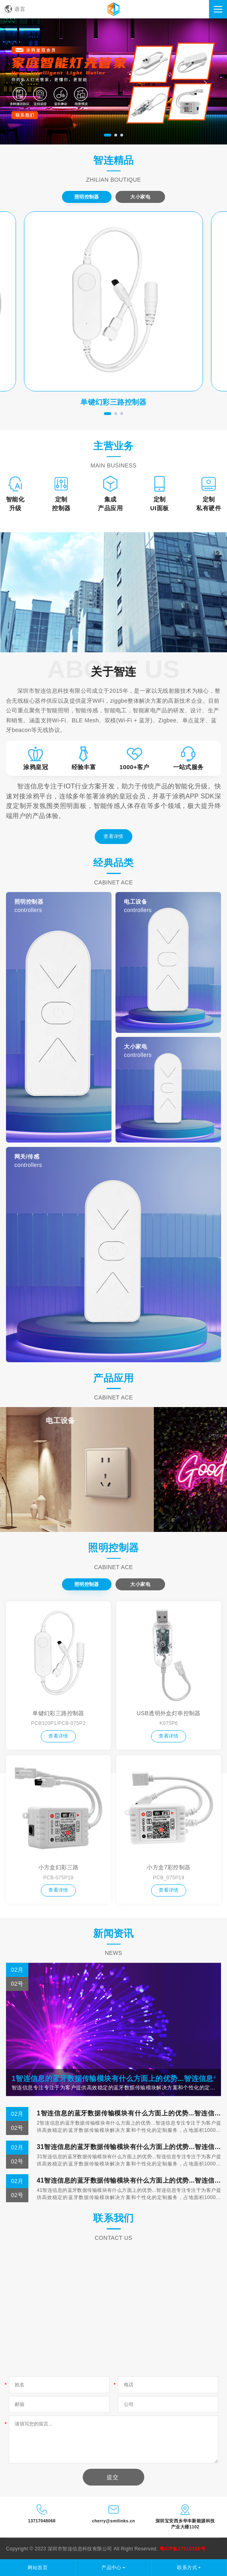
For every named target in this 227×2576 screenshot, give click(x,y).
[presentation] (21, 83)
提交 (113, 2477)
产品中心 (111, 2567)
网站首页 (38, 2567)
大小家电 (140, 197)
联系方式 (187, 2567)
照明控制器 (86, 197)
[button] (107, 135)
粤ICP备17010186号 (182, 2549)
